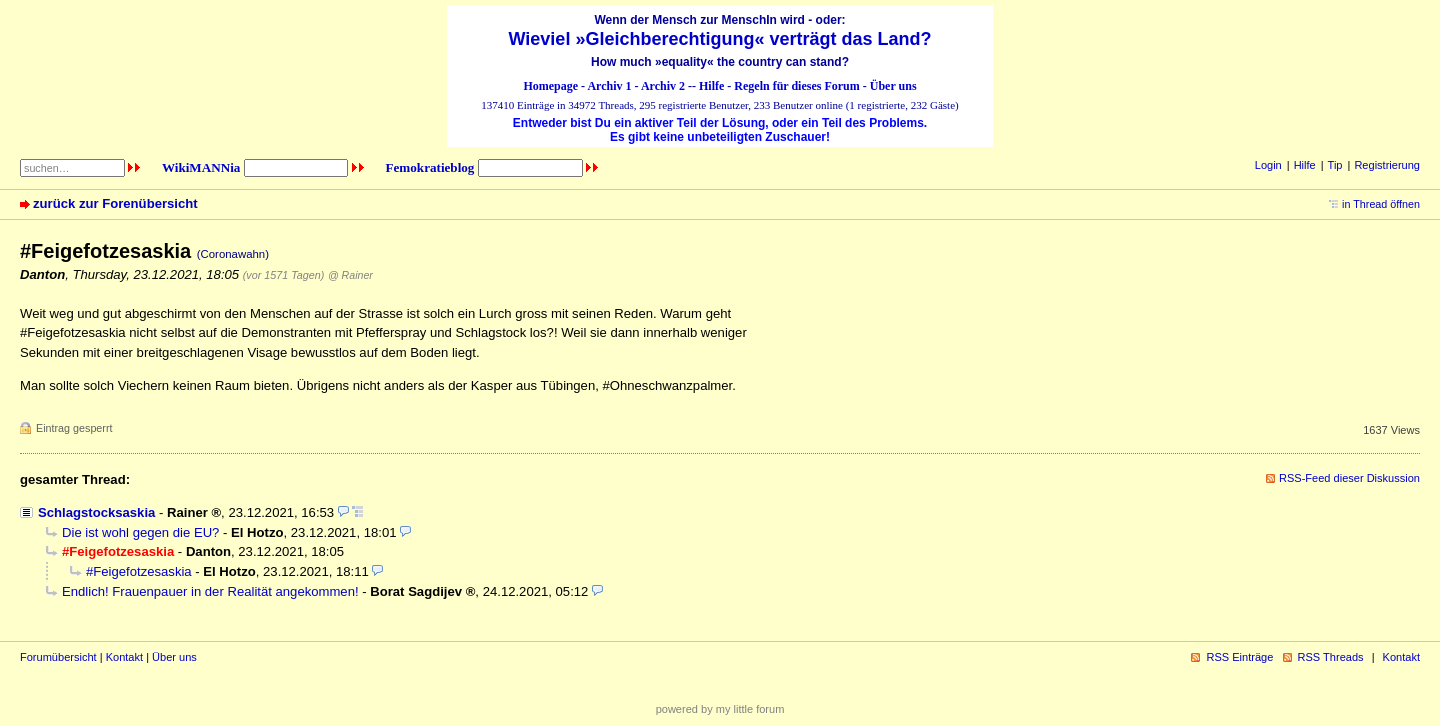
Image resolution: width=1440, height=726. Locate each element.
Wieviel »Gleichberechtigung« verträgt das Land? (720, 39)
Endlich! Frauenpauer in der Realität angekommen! (210, 591)
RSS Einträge (1239, 657)
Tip (1335, 165)
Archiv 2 (663, 86)
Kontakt (124, 657)
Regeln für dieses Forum (796, 86)
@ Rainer (350, 275)
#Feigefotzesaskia (139, 571)
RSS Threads (1331, 657)
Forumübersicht (58, 657)
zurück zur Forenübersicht (115, 203)
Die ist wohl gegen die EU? (140, 532)
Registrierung (1387, 165)
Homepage (550, 86)
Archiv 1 (609, 86)
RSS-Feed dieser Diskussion (1349, 478)
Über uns (893, 86)
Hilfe (711, 86)
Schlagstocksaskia (96, 512)
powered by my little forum (720, 709)
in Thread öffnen (1381, 204)
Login (1268, 165)
